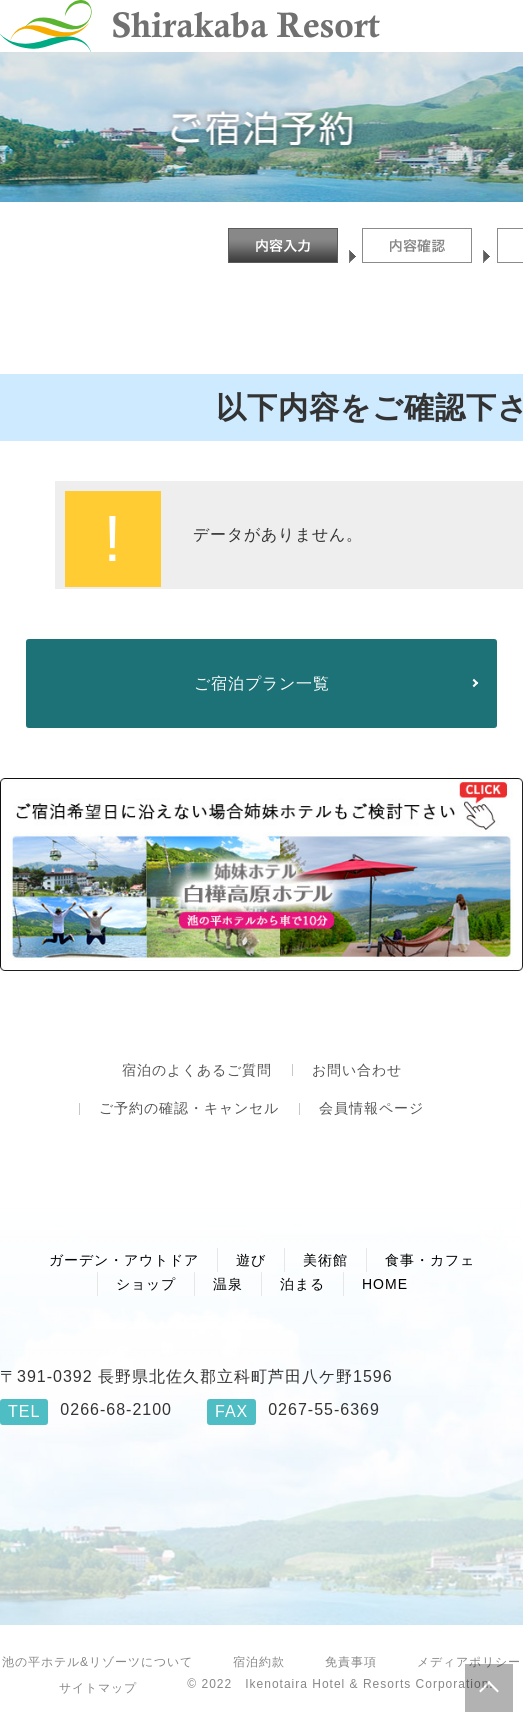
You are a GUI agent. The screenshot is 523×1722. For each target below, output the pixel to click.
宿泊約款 (259, 1662)
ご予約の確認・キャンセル (189, 1108)
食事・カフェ (430, 1260)
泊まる (302, 1284)
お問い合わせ (357, 1070)
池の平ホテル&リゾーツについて (97, 1662)
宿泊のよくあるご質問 (197, 1070)
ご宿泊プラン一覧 (262, 683)
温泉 (228, 1284)
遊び (251, 1260)
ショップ (146, 1284)
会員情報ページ (371, 1108)
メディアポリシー (469, 1662)
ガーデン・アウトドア (124, 1260)
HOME (385, 1284)
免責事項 (351, 1662)
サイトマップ (98, 1688)
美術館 (325, 1260)
